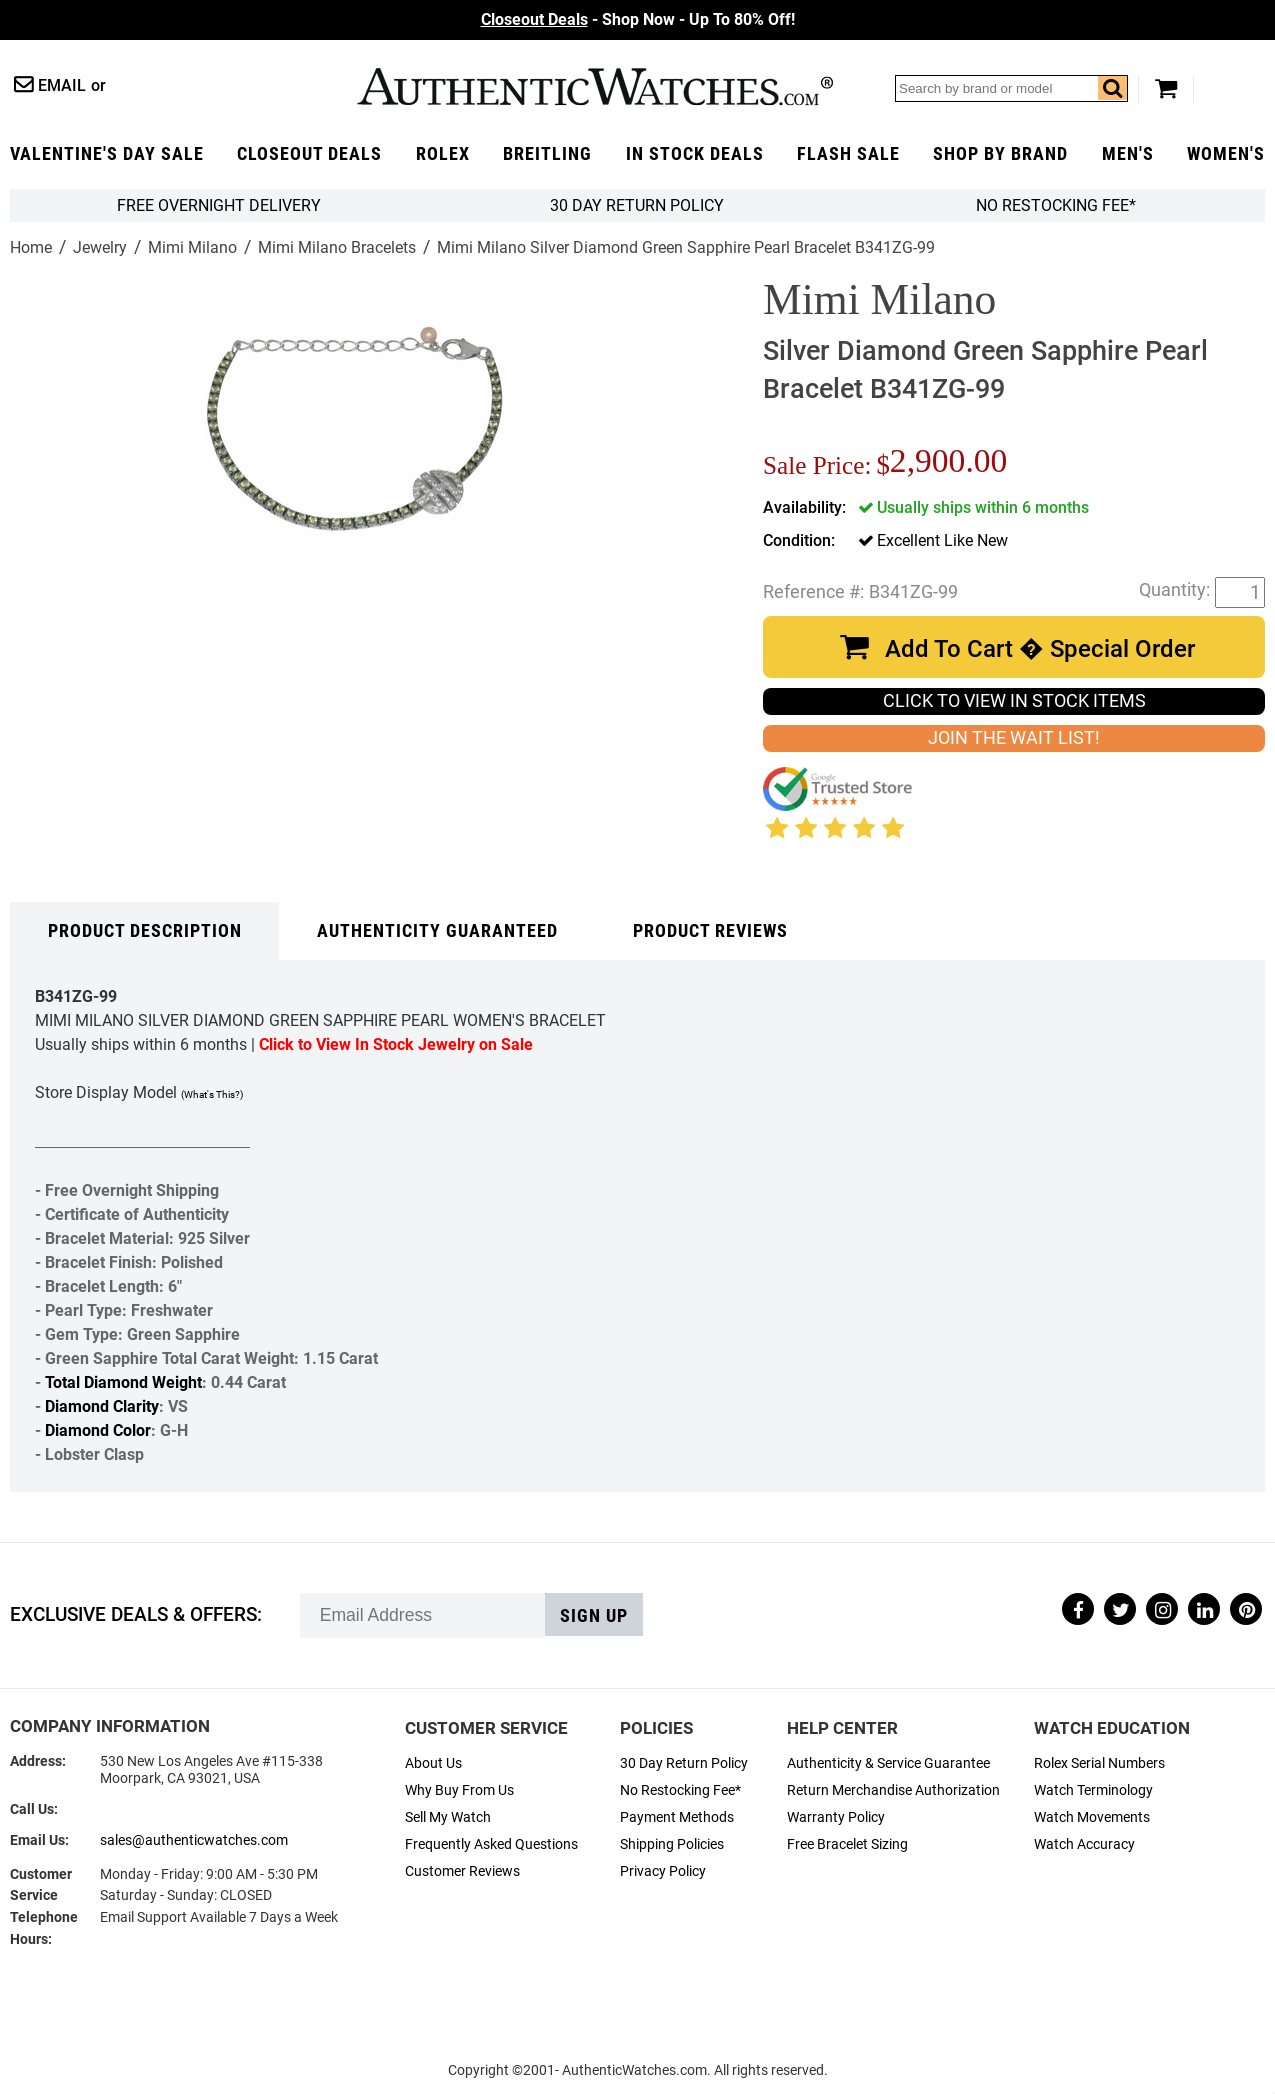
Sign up (594, 1616)
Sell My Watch (448, 1817)
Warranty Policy (836, 1817)
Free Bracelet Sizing (847, 1844)
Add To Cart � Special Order (1040, 649)
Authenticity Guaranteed (437, 931)
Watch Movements (1092, 1817)
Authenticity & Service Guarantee (888, 1763)
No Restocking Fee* (1056, 205)
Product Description (145, 931)
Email (62, 85)
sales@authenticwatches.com (194, 1840)
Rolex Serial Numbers (1099, 1763)
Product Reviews (710, 931)
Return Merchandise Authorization (893, 1790)
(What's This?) (212, 1094)
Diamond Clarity (102, 1406)
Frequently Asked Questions (491, 1844)
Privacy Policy (663, 1871)
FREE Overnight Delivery (219, 205)
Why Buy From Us (459, 1790)
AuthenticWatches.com (595, 86)
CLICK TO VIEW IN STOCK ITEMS (1014, 701)
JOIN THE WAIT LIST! (1014, 738)
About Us (433, 1763)
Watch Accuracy (1084, 1844)
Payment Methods (677, 1817)
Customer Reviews (462, 1871)
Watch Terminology (1093, 1790)
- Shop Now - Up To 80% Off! (638, 19)
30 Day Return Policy (684, 1763)
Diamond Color (98, 1430)
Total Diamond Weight (123, 1382)
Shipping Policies (672, 1844)
